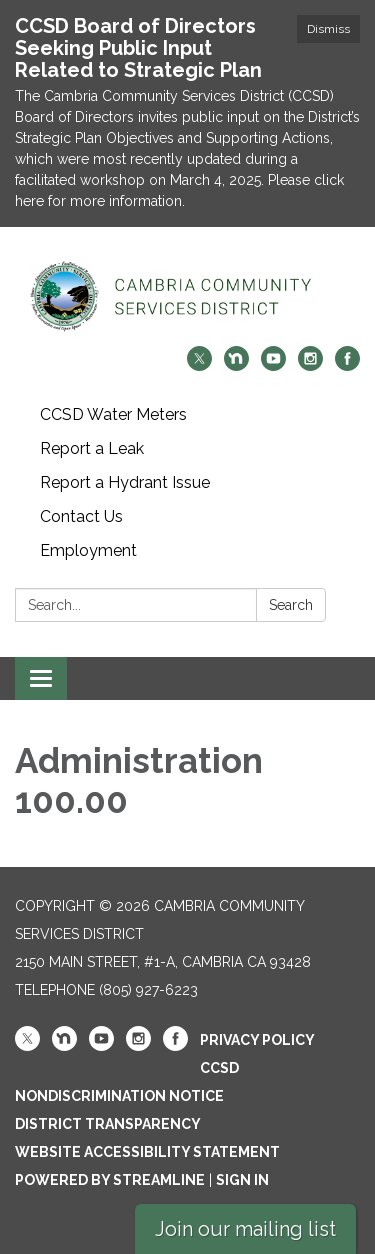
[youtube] (273, 365)
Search (291, 605)
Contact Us (81, 516)
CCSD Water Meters (113, 414)
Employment (88, 550)
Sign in (242, 1180)
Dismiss (328, 29)
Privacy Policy (257, 1040)
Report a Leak (92, 448)
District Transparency (108, 1124)
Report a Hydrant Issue (125, 482)
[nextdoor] (236, 365)
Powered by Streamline (110, 1180)
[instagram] (310, 365)
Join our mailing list (245, 1229)
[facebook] (347, 365)
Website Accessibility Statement (147, 1152)
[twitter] (199, 365)
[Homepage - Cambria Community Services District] (187, 296)
